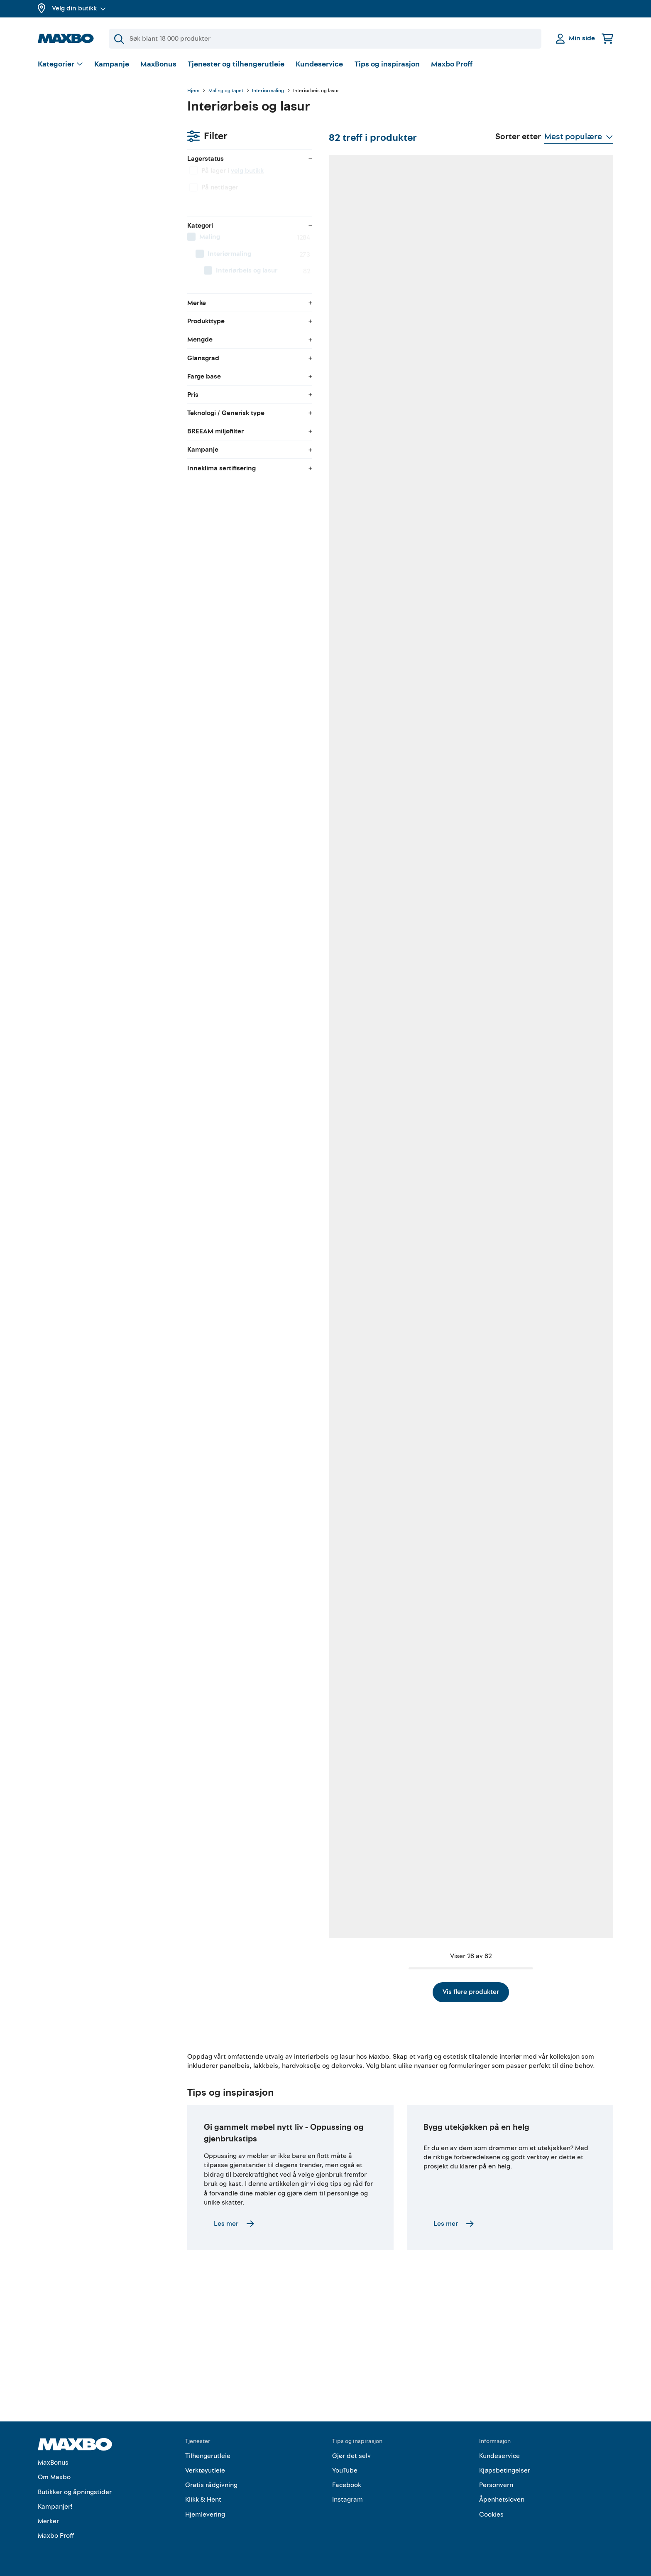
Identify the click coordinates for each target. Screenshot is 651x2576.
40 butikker (245, 1368)
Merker (48, 2521)
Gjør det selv (351, 2455)
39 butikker (558, 1866)
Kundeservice (319, 64)
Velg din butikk (79, 8)
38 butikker (558, 1368)
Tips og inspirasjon (387, 64)
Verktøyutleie (205, 2470)
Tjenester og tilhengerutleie (236, 64)
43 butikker (454, 1617)
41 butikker (557, 869)
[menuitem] (104, 201)
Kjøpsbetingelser (504, 2470)
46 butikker (350, 1118)
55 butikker (454, 370)
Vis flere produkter (400, 1961)
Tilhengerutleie (207, 2455)
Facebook (346, 2485)
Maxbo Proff (451, 64)
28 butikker (245, 1866)
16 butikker (557, 620)
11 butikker (349, 370)
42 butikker (245, 620)
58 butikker (454, 620)
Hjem (193, 90)
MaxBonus (158, 64)
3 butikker (243, 1617)
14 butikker (453, 1118)
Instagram (347, 2500)
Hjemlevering (205, 2514)
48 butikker (245, 869)
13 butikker (244, 370)
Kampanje (111, 64)
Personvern (496, 2485)
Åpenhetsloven (501, 2500)
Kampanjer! (55, 2506)
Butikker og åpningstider (75, 2492)
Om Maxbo (54, 2477)
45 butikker (558, 370)
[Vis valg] (60, 65)
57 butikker (349, 620)
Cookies (491, 2514)
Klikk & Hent (203, 2500)
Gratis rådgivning (211, 2485)
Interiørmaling (268, 90)
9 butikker (348, 1866)
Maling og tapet (225, 90)
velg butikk (97, 135)
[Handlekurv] (607, 38)
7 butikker (243, 1118)
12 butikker (349, 869)
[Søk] (325, 39)
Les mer (234, 2296)
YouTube (344, 2470)
